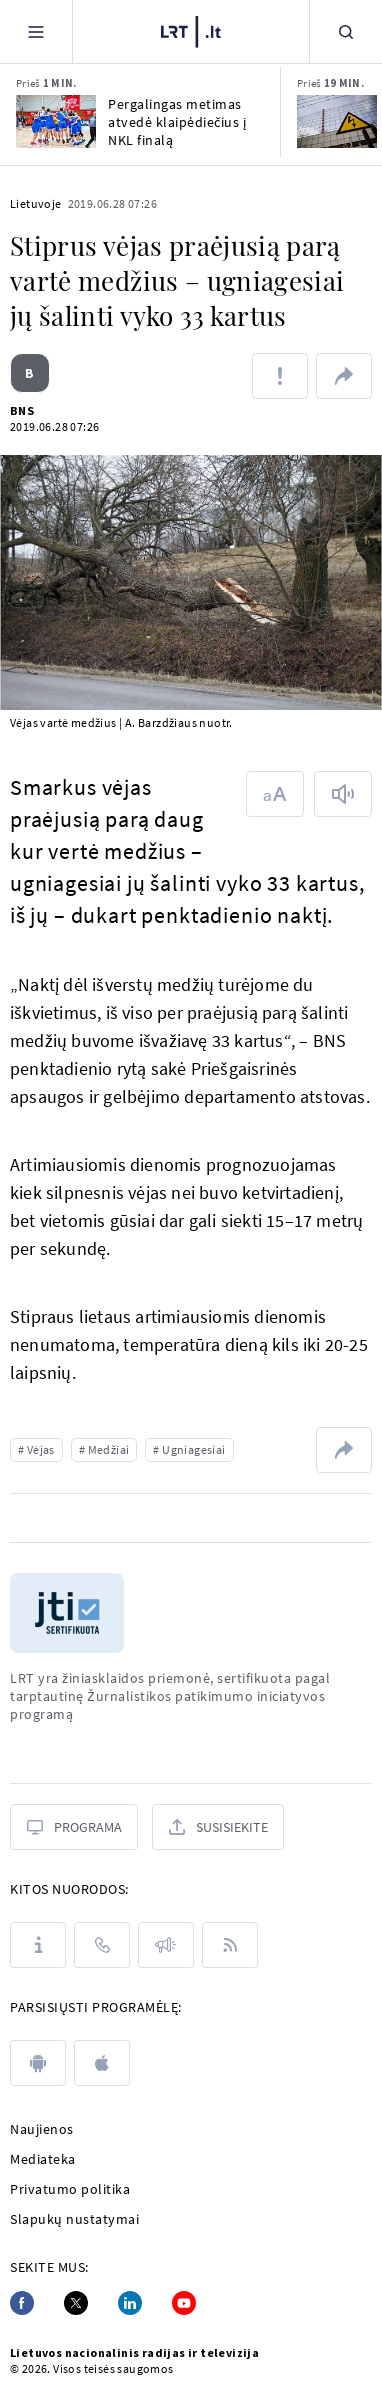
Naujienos (42, 2129)
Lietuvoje (36, 203)
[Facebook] (22, 2303)
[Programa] (74, 1827)
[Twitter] (76, 2303)
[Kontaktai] (102, 1945)
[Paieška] (346, 31)
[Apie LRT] (38, 1945)
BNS (22, 410)
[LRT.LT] (191, 29)
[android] (38, 2063)
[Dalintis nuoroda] (344, 376)
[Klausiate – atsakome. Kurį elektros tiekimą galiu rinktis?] (337, 121)
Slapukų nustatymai (74, 2219)
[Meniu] (36, 31)
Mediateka (43, 2159)
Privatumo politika (70, 2189)
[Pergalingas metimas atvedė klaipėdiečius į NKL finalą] (56, 121)
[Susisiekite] (218, 1827)
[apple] (102, 2063)
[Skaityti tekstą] (343, 794)
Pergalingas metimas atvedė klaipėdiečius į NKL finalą (177, 122)
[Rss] (230, 1945)
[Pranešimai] (166, 1945)
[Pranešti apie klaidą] (280, 376)
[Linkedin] (130, 2303)
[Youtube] (184, 2303)
